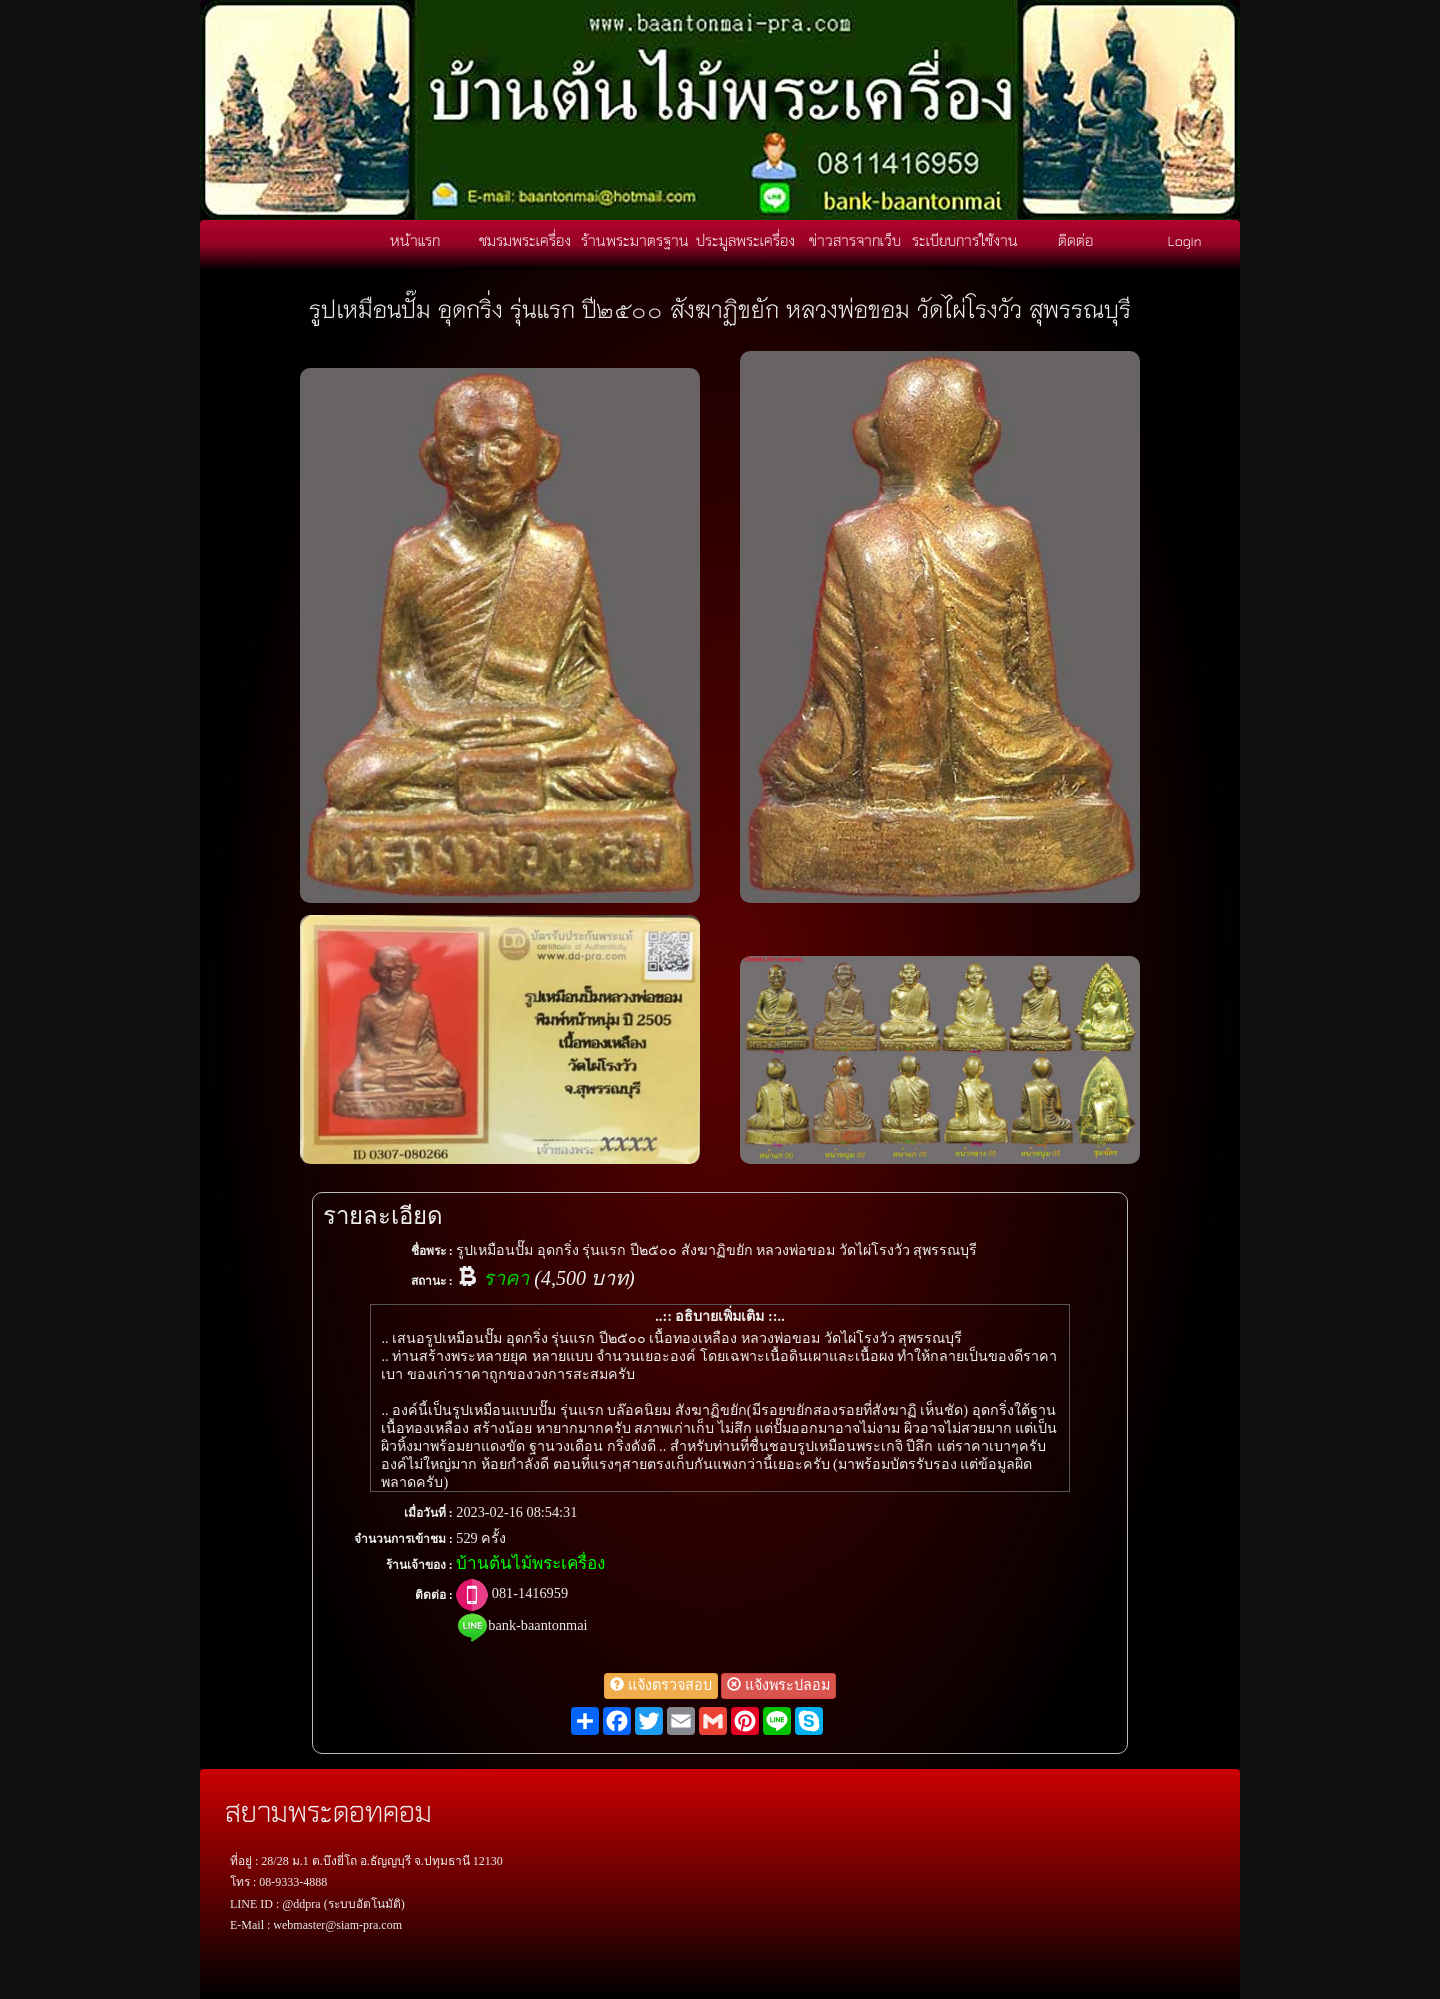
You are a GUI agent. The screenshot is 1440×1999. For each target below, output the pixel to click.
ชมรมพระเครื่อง (525, 240)
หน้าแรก (415, 240)
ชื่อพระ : (432, 1251)
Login (1185, 240)
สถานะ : (432, 1281)
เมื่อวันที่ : (428, 1513)
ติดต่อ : (434, 1595)
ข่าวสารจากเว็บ (855, 240)
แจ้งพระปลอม (778, 1685)
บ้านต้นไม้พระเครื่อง (530, 1563)
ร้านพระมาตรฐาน (635, 240)
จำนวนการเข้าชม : (403, 1539)
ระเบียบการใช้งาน (965, 240)
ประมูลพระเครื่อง (745, 240)
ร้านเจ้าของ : (419, 1565)
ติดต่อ (1075, 240)
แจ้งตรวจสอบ (661, 1685)
